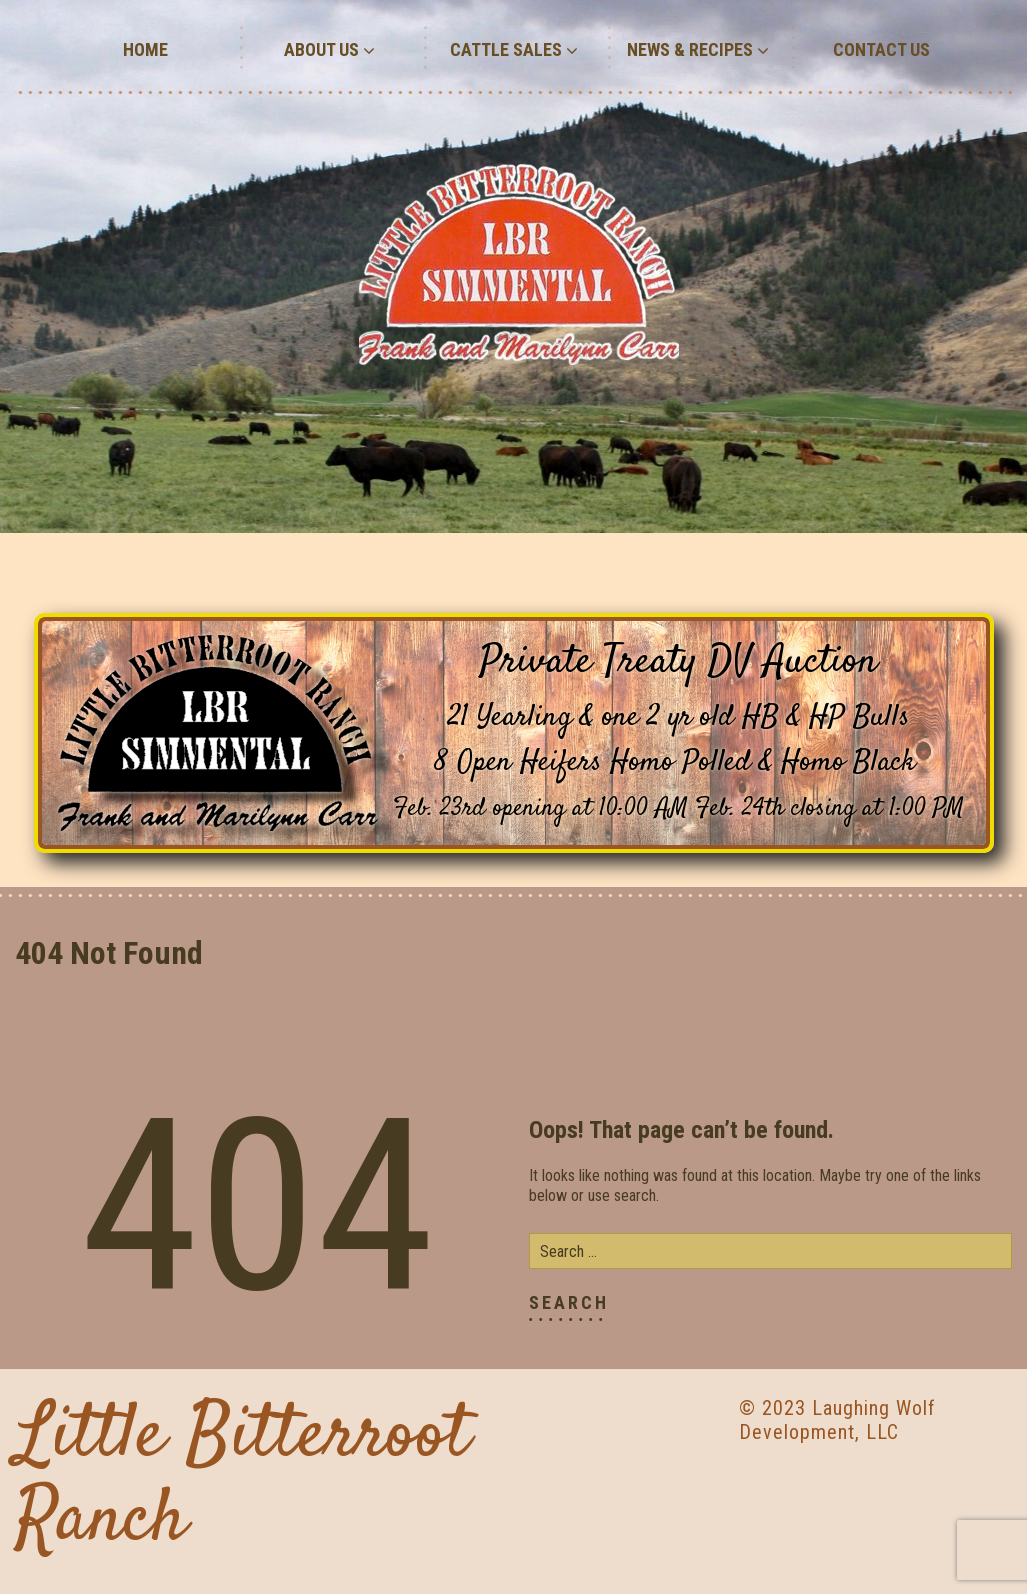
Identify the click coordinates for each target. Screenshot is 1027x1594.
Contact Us (881, 49)
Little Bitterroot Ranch (242, 1479)
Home (145, 49)
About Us (329, 49)
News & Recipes (698, 49)
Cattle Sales (514, 49)
